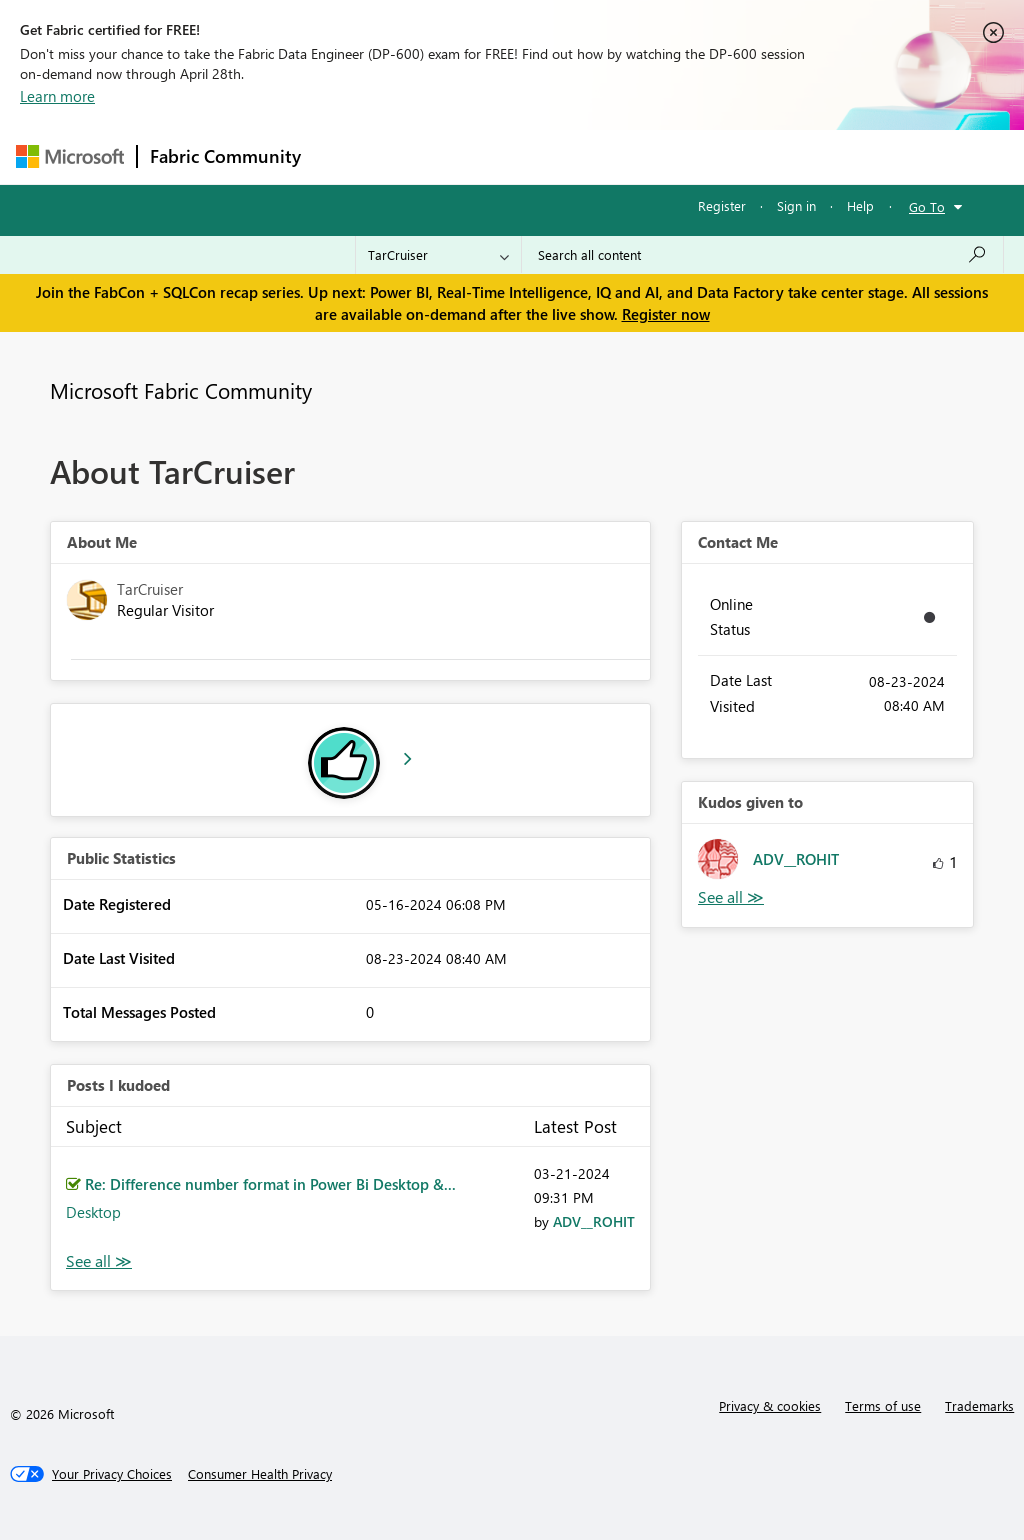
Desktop (93, 1212)
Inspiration (434, 156)
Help (860, 205)
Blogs (695, 156)
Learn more (57, 96)
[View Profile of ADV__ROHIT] (594, 1221)
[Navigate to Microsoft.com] (70, 156)
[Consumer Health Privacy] (260, 1474)
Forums (346, 156)
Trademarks (979, 1405)
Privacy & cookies (770, 1405)
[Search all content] (762, 255)
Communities (605, 156)
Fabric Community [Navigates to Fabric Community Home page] (225, 156)
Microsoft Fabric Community (181, 390)
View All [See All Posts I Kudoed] (99, 1261)
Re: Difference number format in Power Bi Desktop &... (270, 1184)
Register (722, 205)
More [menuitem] (763, 156)
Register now (666, 314)
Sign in (796, 205)
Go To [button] (927, 206)
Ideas (516, 156)
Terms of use (883, 1405)
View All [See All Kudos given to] (731, 897)
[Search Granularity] (438, 255)
